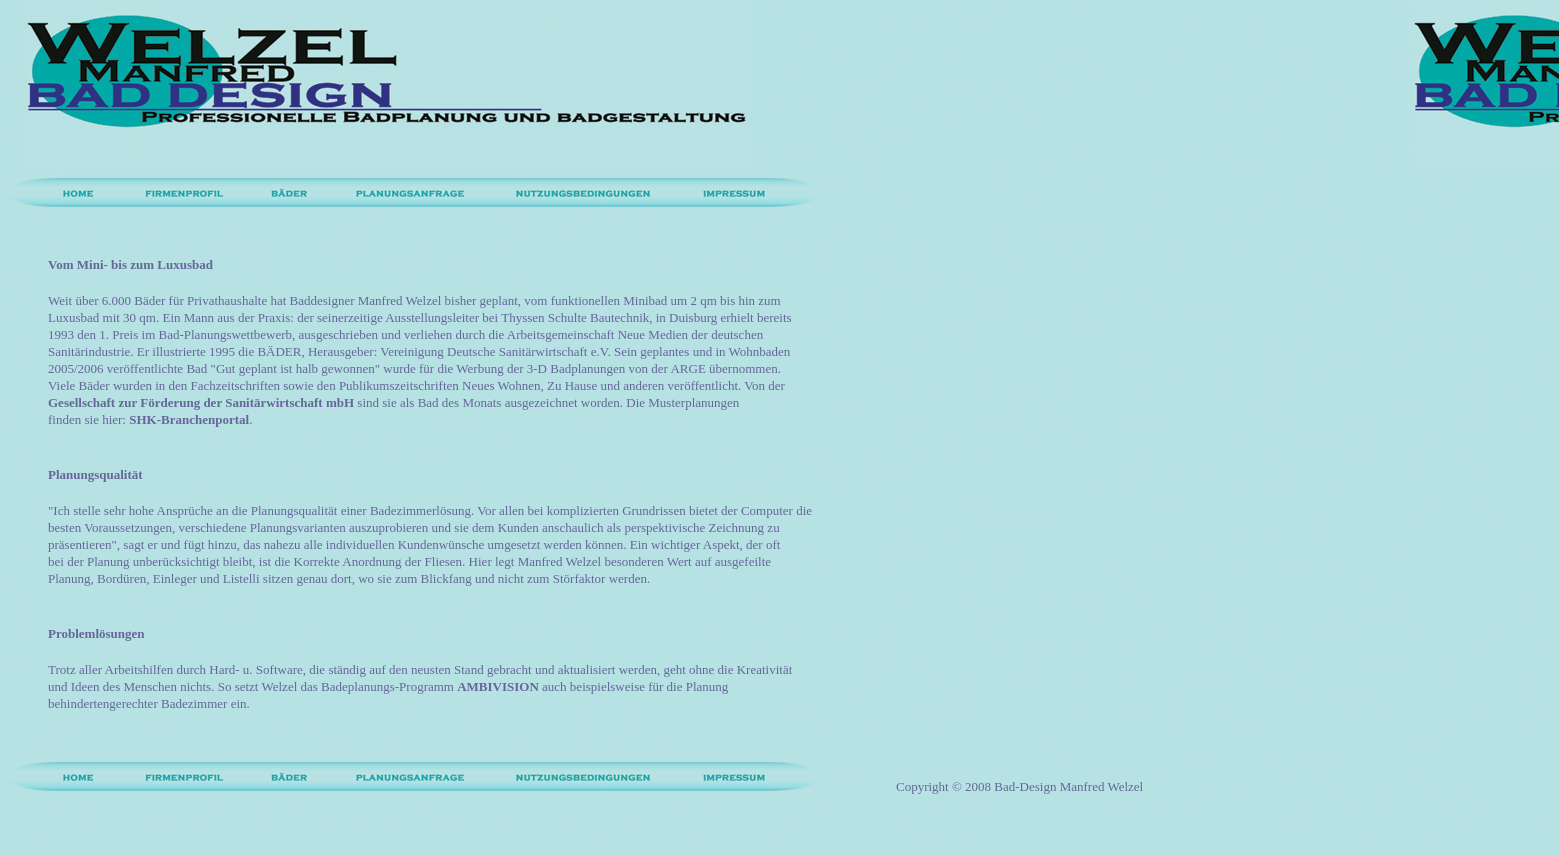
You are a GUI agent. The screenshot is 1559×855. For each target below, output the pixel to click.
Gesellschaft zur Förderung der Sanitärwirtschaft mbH (201, 402)
